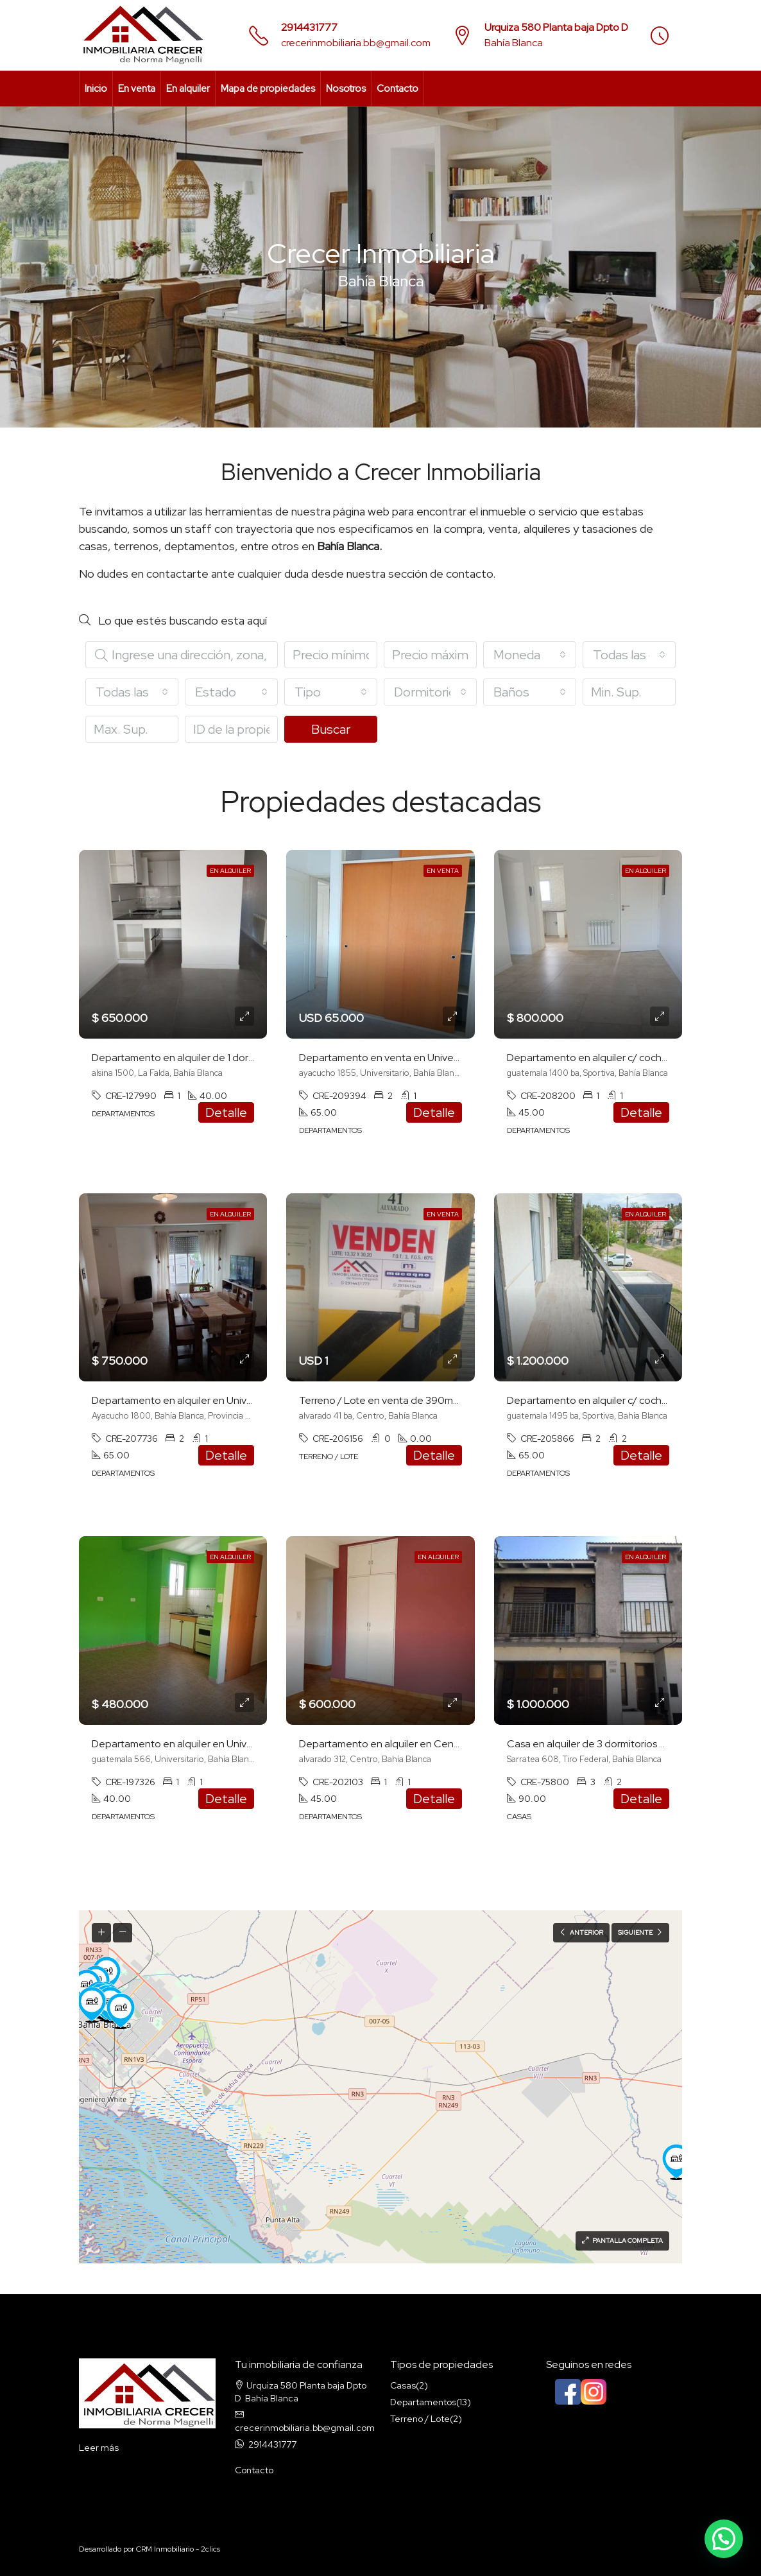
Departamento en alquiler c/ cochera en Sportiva (619, 1057)
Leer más (99, 2447)
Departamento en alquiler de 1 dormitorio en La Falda (213, 1057)
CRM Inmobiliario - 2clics (178, 2549)
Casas (403, 2385)
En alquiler (188, 88)
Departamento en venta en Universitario (391, 1057)
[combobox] (529, 654)
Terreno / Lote (420, 2419)
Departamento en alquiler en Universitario (188, 1400)
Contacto (397, 88)
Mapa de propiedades (268, 88)
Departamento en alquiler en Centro (382, 1743)
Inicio (96, 88)
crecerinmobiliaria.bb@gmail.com (356, 42)
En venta (136, 88)
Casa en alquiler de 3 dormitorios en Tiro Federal (617, 1743)
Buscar (330, 729)
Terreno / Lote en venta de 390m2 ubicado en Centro (423, 1400)
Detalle (226, 1112)
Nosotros (346, 88)
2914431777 (309, 27)
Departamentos (423, 2402)
